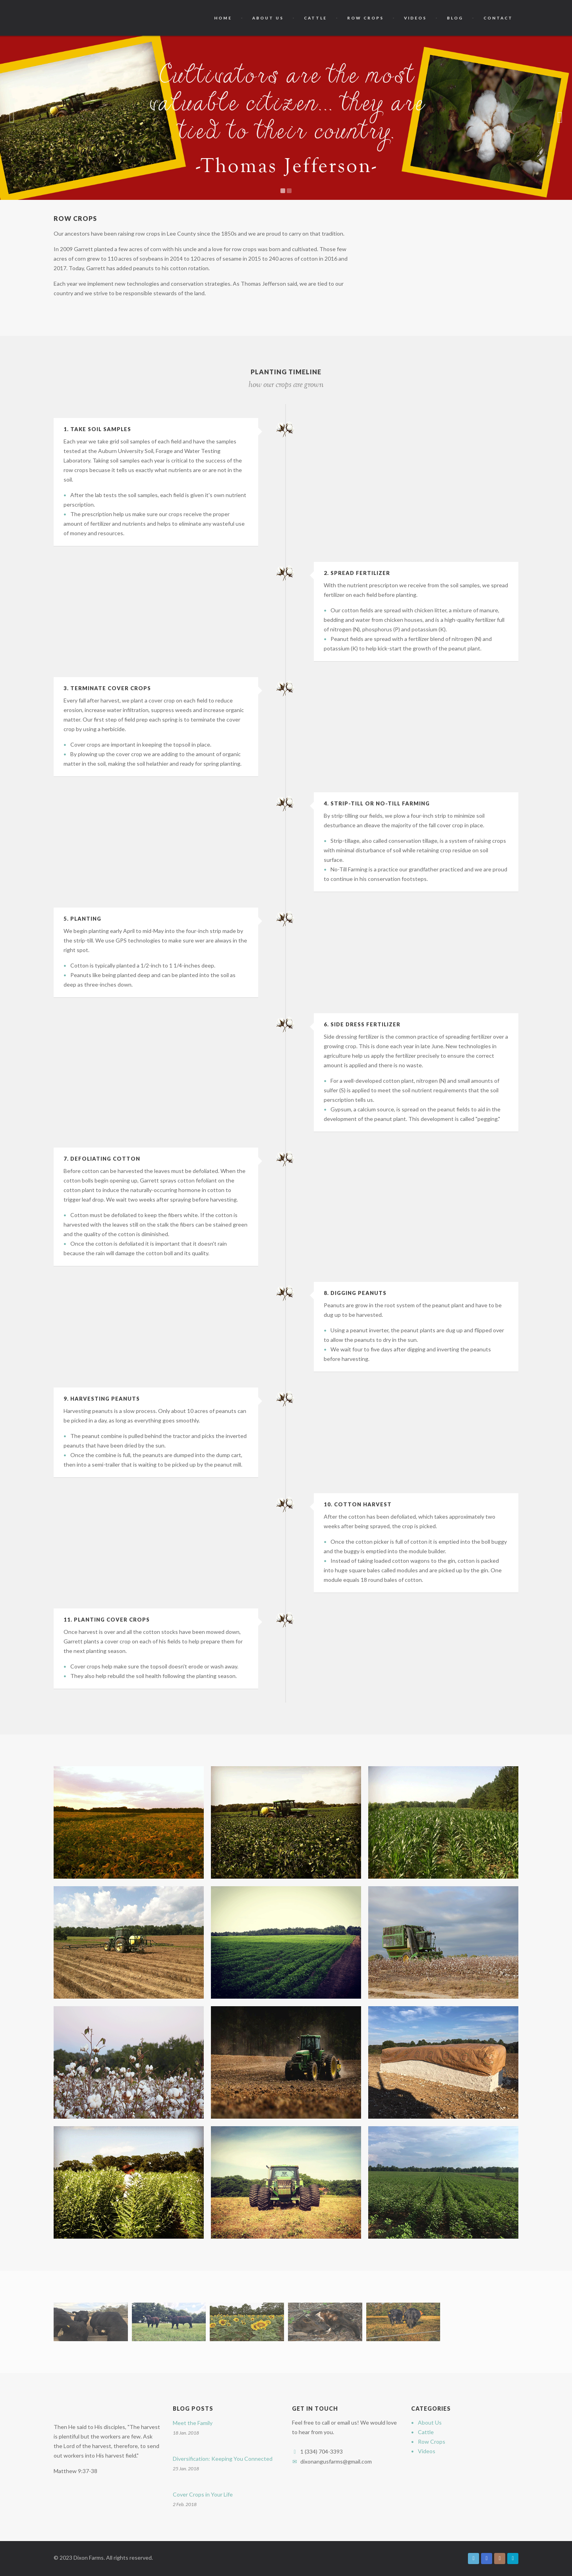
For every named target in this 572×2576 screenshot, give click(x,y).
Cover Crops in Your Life (203, 2494)
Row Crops (365, 17)
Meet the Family (193, 2422)
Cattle (315, 17)
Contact (498, 17)
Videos (415, 17)
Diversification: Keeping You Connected (222, 2458)
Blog (455, 17)
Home (223, 17)
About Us (268, 17)
